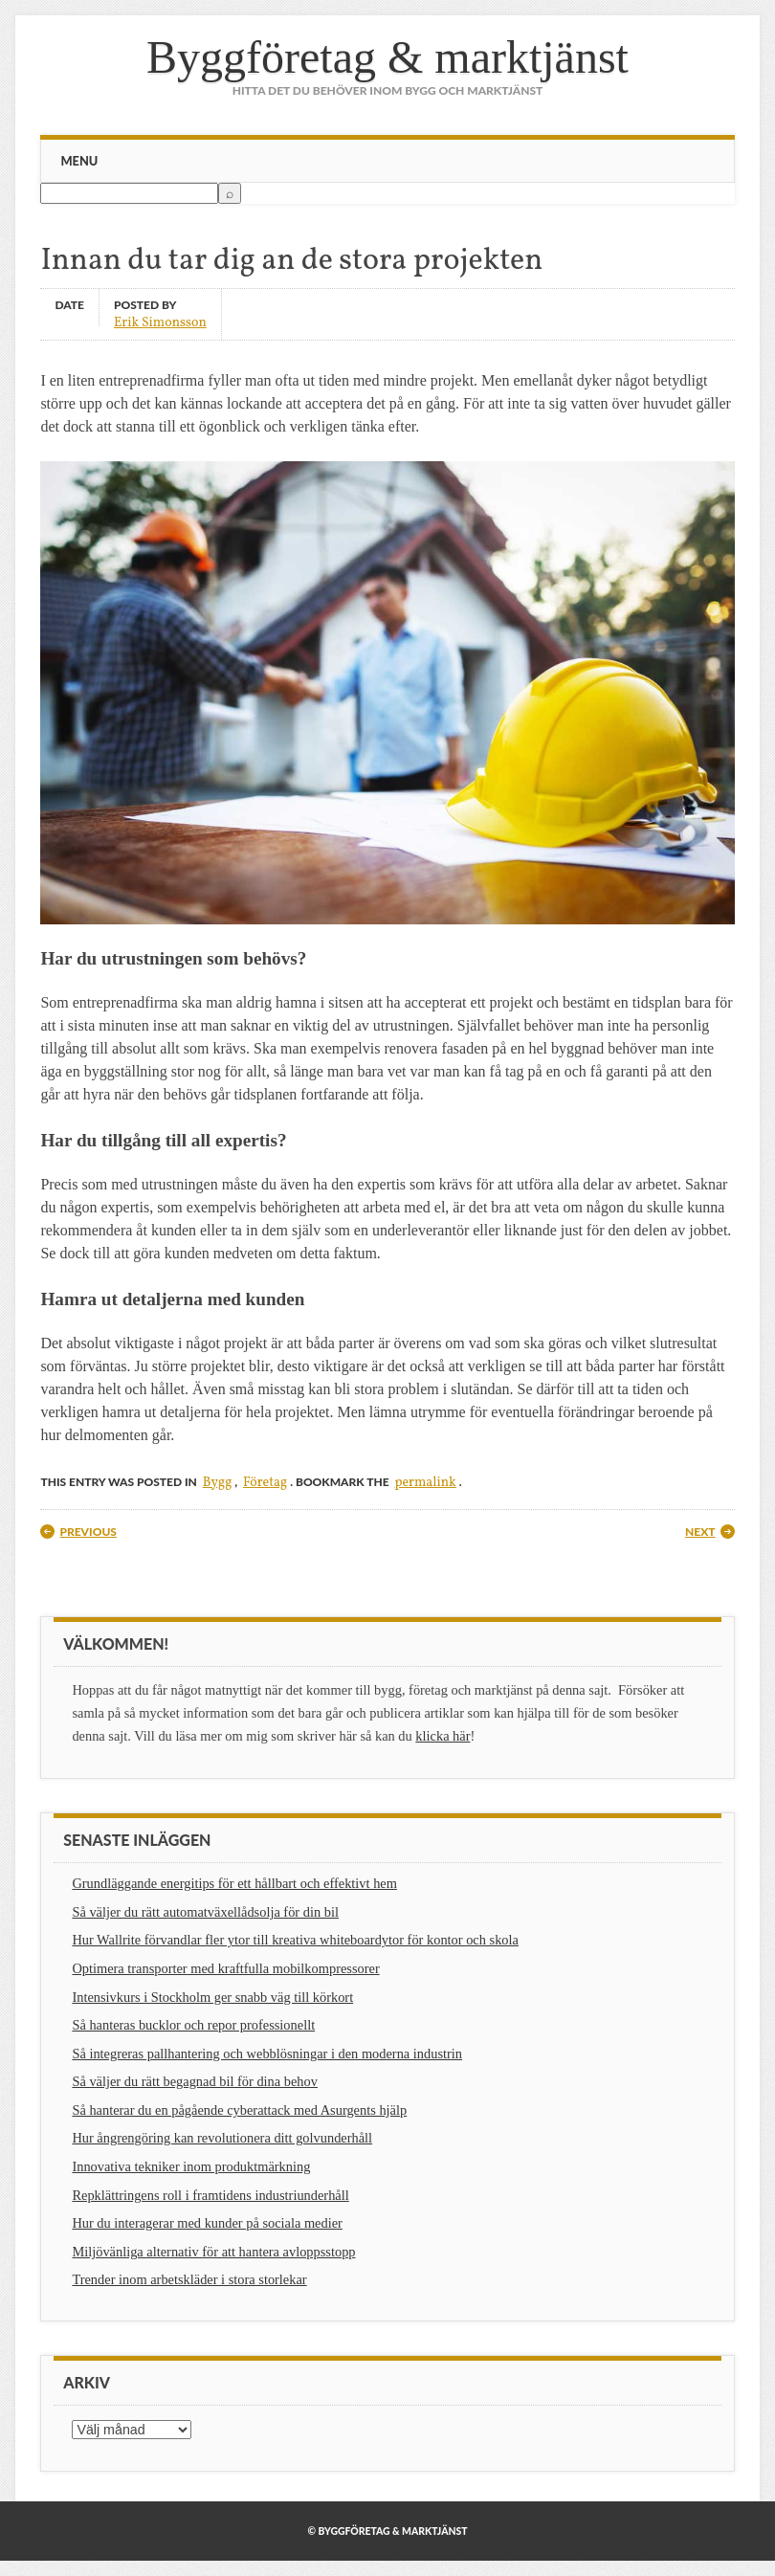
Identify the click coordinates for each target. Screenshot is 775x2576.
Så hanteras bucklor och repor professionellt (193, 2024)
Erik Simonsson (160, 322)
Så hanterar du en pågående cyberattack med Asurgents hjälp (239, 2110)
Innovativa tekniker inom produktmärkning (191, 2166)
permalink (424, 1483)
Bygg (217, 1483)
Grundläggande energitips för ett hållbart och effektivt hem (234, 1883)
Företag (265, 1483)
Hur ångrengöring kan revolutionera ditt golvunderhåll (222, 2137)
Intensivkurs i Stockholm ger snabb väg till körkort (212, 1997)
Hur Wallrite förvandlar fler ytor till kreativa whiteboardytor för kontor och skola (295, 1939)
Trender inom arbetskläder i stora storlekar (189, 2279)
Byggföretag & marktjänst (387, 57)
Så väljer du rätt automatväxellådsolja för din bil (205, 1912)
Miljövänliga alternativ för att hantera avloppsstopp (213, 2251)
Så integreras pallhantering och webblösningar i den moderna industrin (267, 2053)
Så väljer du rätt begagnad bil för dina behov (195, 2081)
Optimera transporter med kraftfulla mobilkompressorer (225, 1968)
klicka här (442, 1735)
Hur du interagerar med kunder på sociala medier (207, 2223)
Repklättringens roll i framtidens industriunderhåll (210, 2195)
